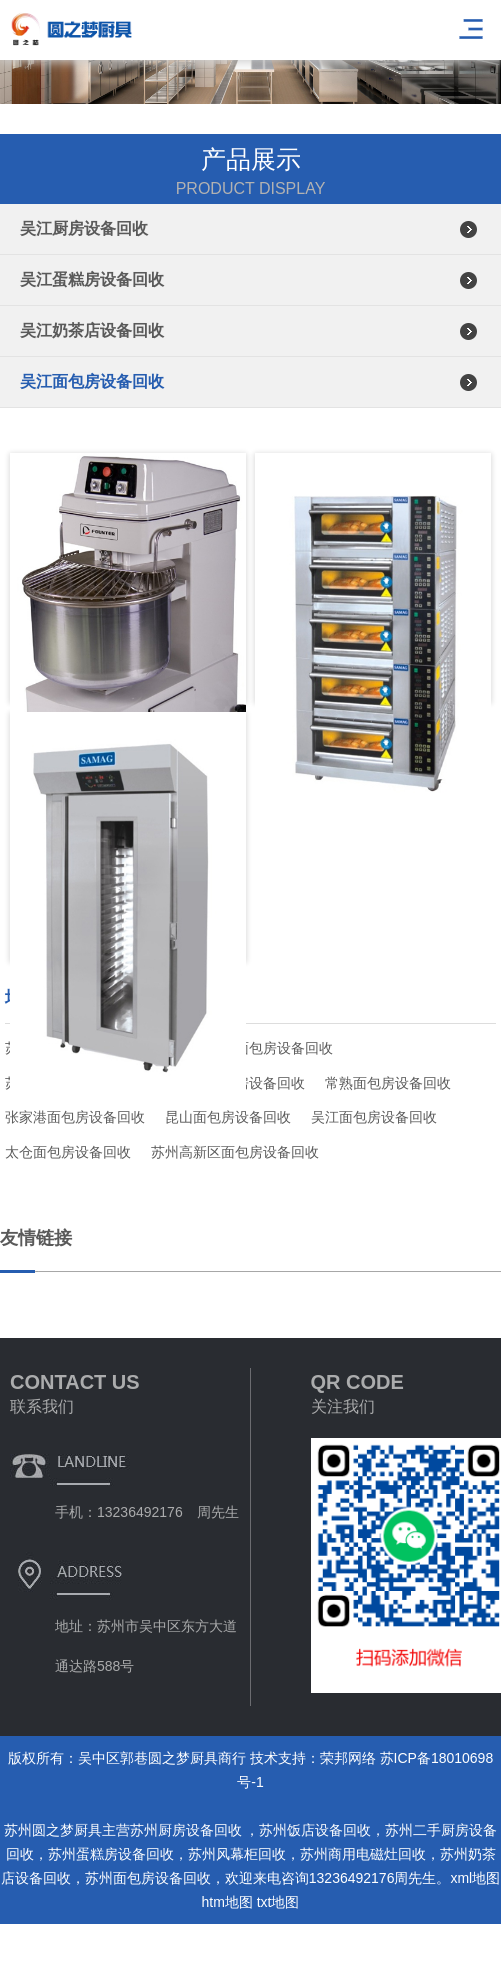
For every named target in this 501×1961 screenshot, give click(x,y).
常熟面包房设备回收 (388, 1083)
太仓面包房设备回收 (68, 1152)
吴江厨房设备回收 (84, 228)
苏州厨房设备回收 (188, 1830)
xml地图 (475, 1878)
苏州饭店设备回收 (315, 1830)
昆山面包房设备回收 (228, 1117)
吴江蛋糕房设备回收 (92, 279)
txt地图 (278, 1902)
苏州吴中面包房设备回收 (256, 1048)
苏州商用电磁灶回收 (363, 1854)
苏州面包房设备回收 (148, 1878)
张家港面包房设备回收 (75, 1117)
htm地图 (226, 1902)
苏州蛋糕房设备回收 (111, 1854)
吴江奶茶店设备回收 (92, 330)
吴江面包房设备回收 (92, 381)
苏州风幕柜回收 (237, 1854)
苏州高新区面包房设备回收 (235, 1152)
